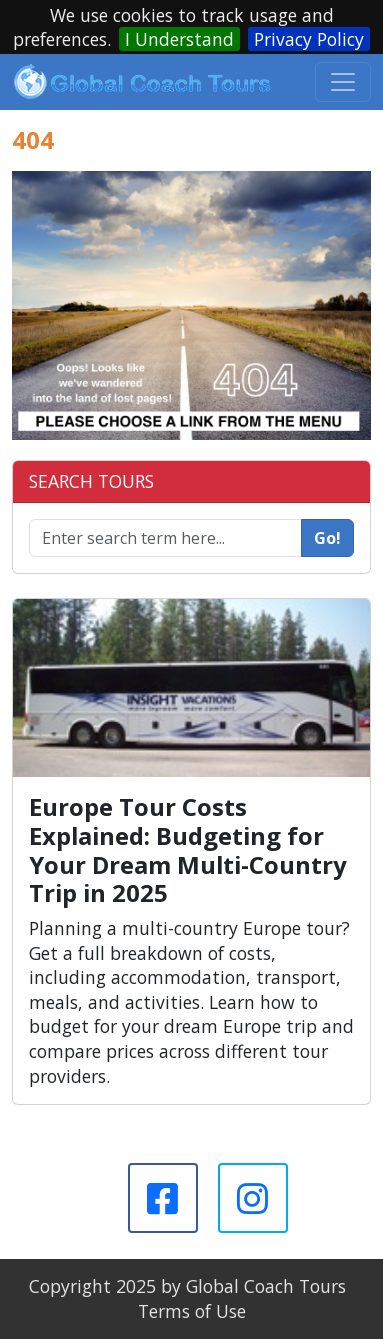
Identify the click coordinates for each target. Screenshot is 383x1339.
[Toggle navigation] (343, 82)
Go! (327, 538)
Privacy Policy (309, 39)
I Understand (179, 39)
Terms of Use (192, 1311)
